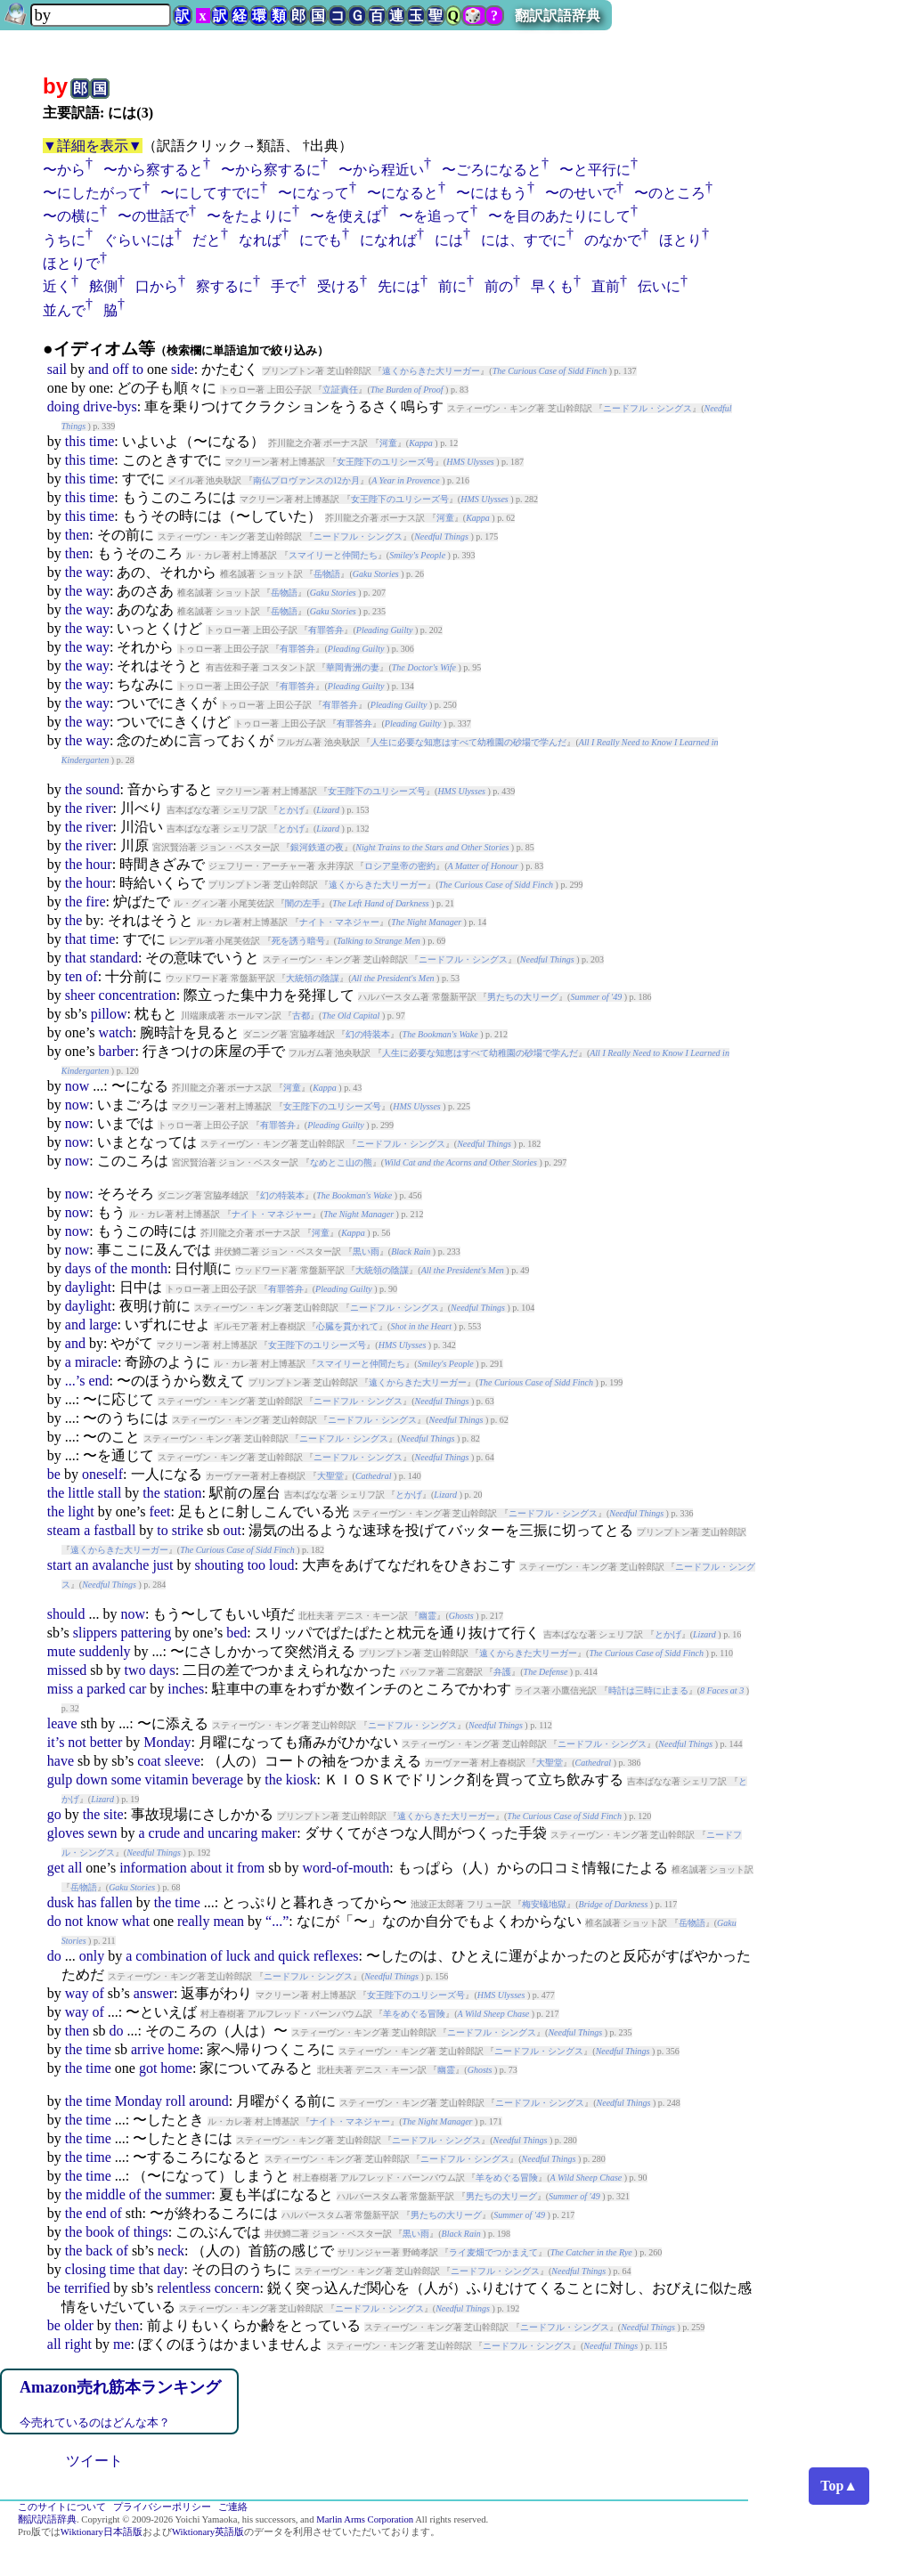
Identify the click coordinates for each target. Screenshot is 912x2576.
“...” (277, 1921)
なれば (260, 240)
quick (294, 1955)
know (102, 1921)
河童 (388, 443)
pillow (109, 1013)
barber (117, 1051)
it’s (56, 1742)
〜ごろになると (492, 169)
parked (106, 1688)
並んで (64, 310)
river (99, 808)
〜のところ (669, 192)
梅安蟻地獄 (544, 1904)
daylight (88, 1287)
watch (116, 1032)
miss (60, 1688)
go (54, 1814)
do (54, 1921)
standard (114, 957)
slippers (95, 1632)
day (173, 2269)
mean (228, 1921)
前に (452, 286)
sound (102, 789)
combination (171, 1955)
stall (110, 1492)
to (138, 369)
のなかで (612, 240)
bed (236, 1632)
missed (66, 1670)
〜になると (402, 192)
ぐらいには (139, 240)
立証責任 (340, 389)
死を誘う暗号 (298, 941)
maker (279, 1833)
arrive (147, 2049)
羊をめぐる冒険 (414, 2014)
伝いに (659, 286)
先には (399, 286)
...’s (75, 1380)
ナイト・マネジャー (339, 922)
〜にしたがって (92, 192)
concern (237, 2288)
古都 (301, 1015)
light (81, 1511)
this (75, 441)
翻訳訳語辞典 (557, 15)
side (182, 369)
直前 (605, 286)
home (183, 2049)
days (78, 1268)
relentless (183, 2288)
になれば (388, 240)
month (149, 1268)
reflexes (336, 1955)
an (81, 1564)
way (98, 572)
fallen (116, 1902)
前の (498, 286)
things (151, 2231)
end (98, 1380)
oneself (102, 1474)
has (86, 1902)
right (78, 2344)
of (91, 976)
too (256, 1564)
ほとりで (71, 263)
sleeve (182, 1760)
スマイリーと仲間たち (333, 555)
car (138, 1688)
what (136, 1921)
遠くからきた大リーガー (431, 371)
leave (62, 1723)
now (77, 1085)
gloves (66, 1833)
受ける (338, 286)
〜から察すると (153, 169)
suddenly (105, 1651)
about (207, 1867)
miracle (96, 1361)
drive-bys (109, 406)
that (75, 939)
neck (171, 2250)
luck (238, 1955)
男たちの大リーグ (522, 997)
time (101, 441)
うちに (64, 240)
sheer (80, 995)
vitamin (167, 1779)
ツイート (94, 2460)
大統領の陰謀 (312, 978)
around (208, 2101)
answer (154, 1993)
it (229, 1867)
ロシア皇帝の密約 (400, 866)
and (98, 369)
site (113, 1814)
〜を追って (434, 215)
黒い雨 (366, 1251)
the (74, 572)
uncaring (232, 1833)
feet (159, 1511)
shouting (219, 1564)
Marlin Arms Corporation (364, 2519)
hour (98, 864)
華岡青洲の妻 (352, 667)
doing (63, 406)
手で (285, 286)
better (106, 1742)
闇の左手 (303, 903)
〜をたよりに (249, 215)
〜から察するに (271, 169)
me (122, 2344)
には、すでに (523, 240)
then (77, 534)
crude (165, 1833)
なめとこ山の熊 (341, 1162)
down (92, 1779)
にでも (320, 240)
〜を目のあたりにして (559, 215)
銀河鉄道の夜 (317, 847)
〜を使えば (345, 215)
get (56, 1867)
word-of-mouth (345, 1867)
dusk (60, 1902)
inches (185, 1688)
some (126, 1779)
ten (74, 976)
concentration (137, 995)
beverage (217, 1779)
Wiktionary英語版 (208, 2532)
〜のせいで (580, 192)
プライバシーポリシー (162, 2507)
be (54, 1474)
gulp (59, 1779)
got (148, 2068)
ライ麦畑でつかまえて (493, 2252)
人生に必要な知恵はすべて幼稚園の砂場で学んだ (468, 742)
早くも (552, 286)
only (91, 1955)
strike (188, 1530)
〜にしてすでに (210, 192)
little (81, 1492)
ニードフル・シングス (647, 408)
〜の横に (71, 215)
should (66, 1613)
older (79, 2325)
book (100, 2231)
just (162, 1564)
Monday (167, 1742)
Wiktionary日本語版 (101, 2532)
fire (95, 901)
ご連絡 (233, 2507)
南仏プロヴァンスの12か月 (306, 480)
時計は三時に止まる (648, 1690)
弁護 (502, 1672)
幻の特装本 (368, 1034)
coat (149, 1760)
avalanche (120, 1564)
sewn (103, 1833)
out (232, 1530)
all (75, 1867)
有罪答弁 (326, 630)
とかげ (291, 810)
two (134, 1670)
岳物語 (327, 574)
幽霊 (427, 1616)
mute (61, 1651)
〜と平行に (595, 169)
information (153, 1867)
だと (206, 240)
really (193, 1921)
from (251, 1867)
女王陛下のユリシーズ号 (386, 462)
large (103, 1324)
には (449, 240)
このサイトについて (62, 2507)
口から (156, 286)
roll (175, 2101)
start (59, 1564)
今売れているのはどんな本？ (95, 2422)
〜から (64, 169)
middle (105, 2194)
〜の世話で (153, 215)
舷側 (103, 286)
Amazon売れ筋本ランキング (120, 2387)
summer (189, 2194)
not (77, 1742)
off (120, 369)
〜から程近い (381, 169)
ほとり (680, 240)
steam (63, 1530)
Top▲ (839, 2485)
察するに (224, 286)
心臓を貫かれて (347, 1326)
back (99, 2250)
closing (85, 2269)
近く (57, 286)
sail (57, 369)
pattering (145, 1632)
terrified (87, 2288)
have (60, 1760)
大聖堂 (330, 1476)
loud (281, 1564)
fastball (114, 1530)
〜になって (313, 192)
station (183, 1492)
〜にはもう (491, 192)
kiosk (301, 1779)
